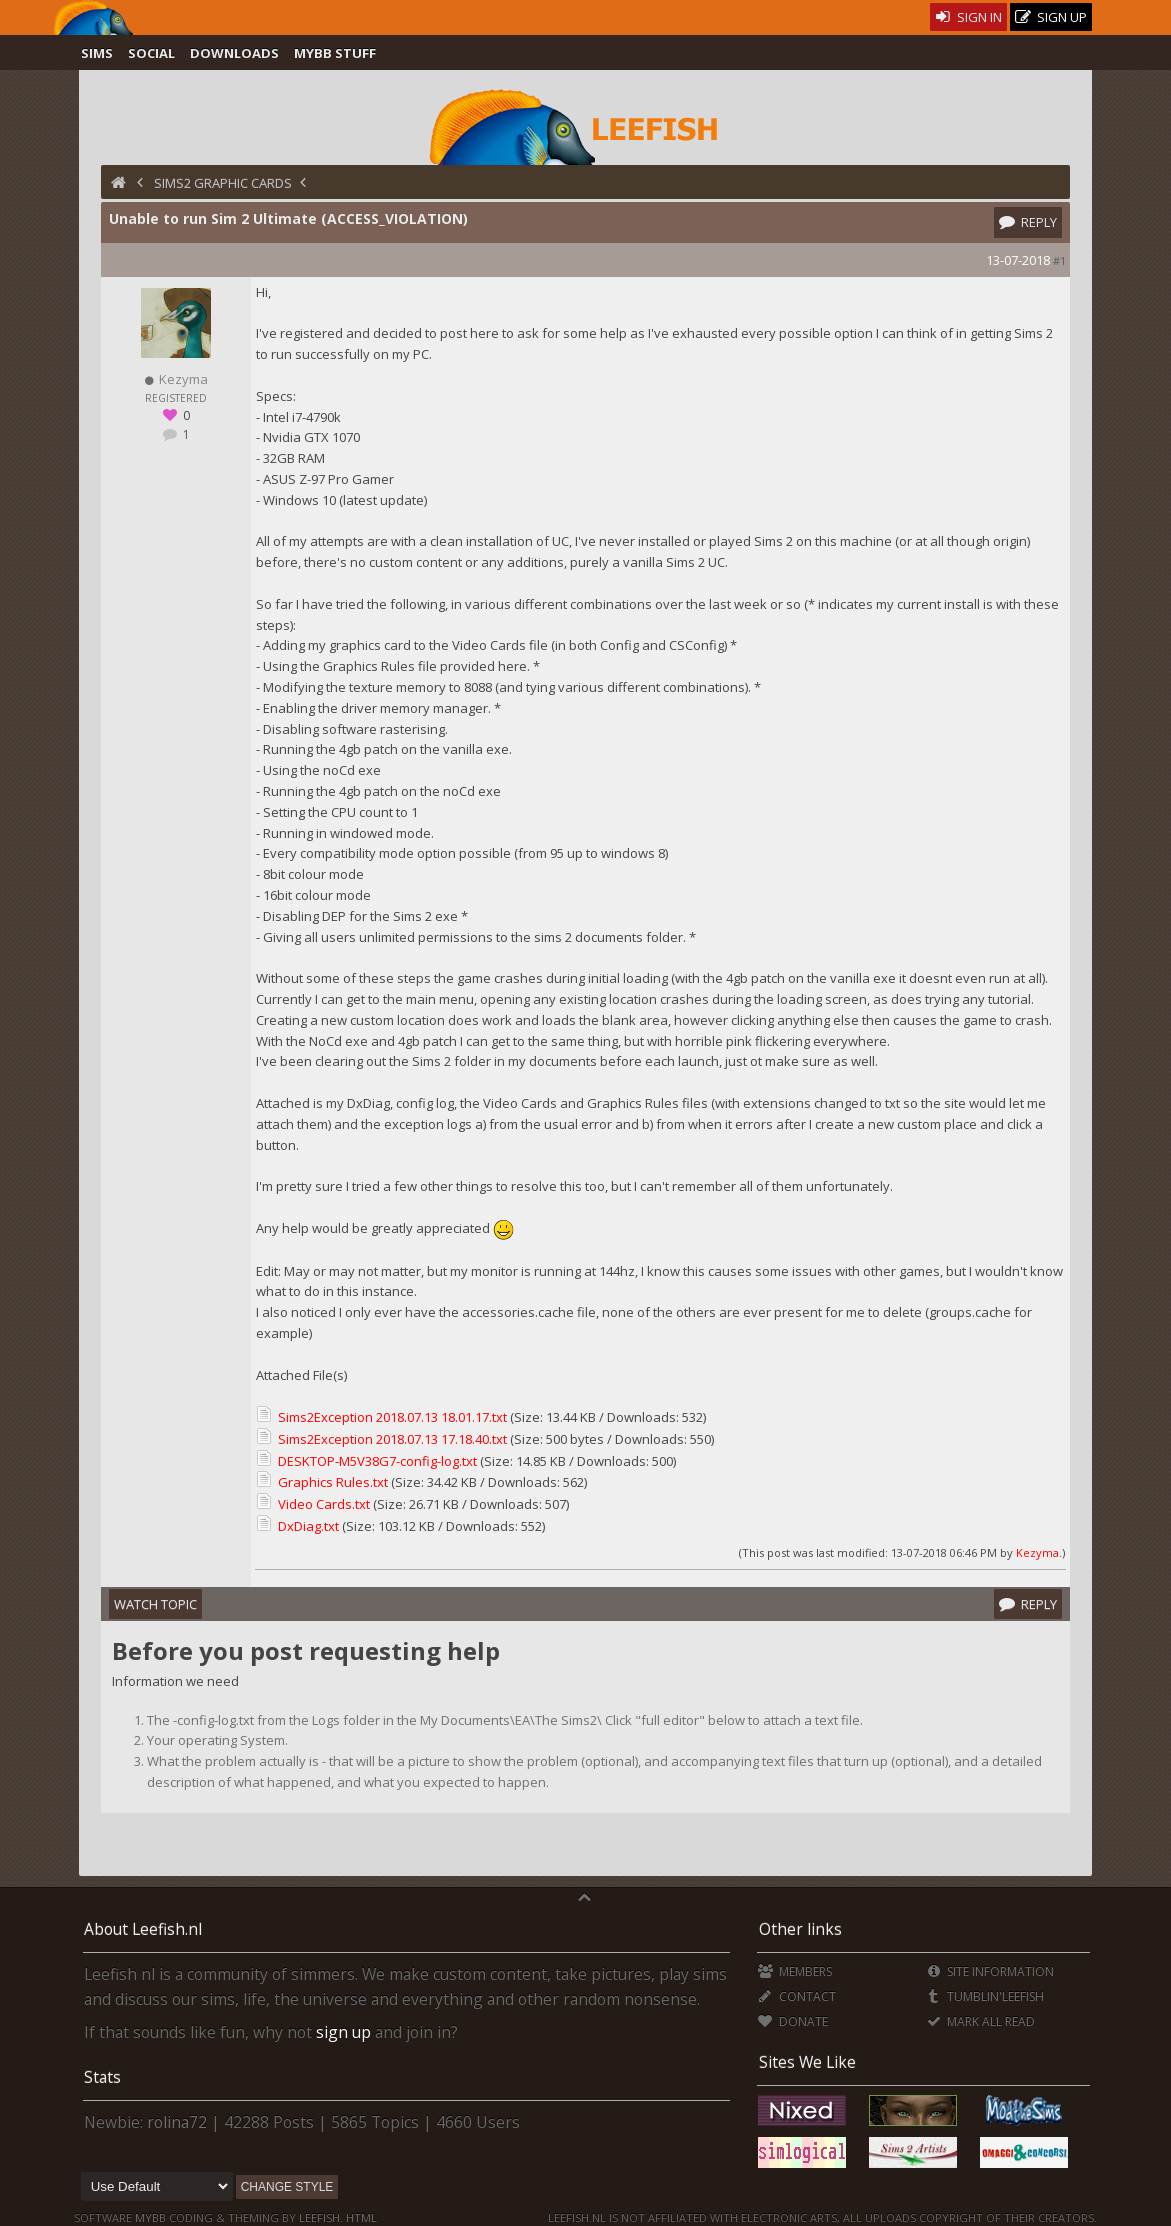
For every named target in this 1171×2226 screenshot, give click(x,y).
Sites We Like (807, 2062)
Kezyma (1037, 1552)
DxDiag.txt (308, 1526)
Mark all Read (980, 2021)
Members (794, 1971)
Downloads (234, 53)
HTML (360, 2217)
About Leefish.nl (143, 1929)
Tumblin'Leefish (984, 1996)
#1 (1059, 260)
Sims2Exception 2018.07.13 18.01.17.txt (392, 1417)
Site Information (989, 1971)
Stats (102, 2077)
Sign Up (1051, 17)
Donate (792, 2021)
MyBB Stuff (335, 53)
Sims (97, 53)
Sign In (968, 17)
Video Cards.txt (324, 1504)
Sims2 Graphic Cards (223, 183)
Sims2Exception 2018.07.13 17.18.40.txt (392, 1439)
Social (151, 53)
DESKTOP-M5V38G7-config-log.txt (377, 1461)
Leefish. (321, 2217)
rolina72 (177, 2122)
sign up (343, 2032)
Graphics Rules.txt (333, 1482)
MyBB (150, 2217)
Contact (796, 1996)
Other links (800, 1929)
